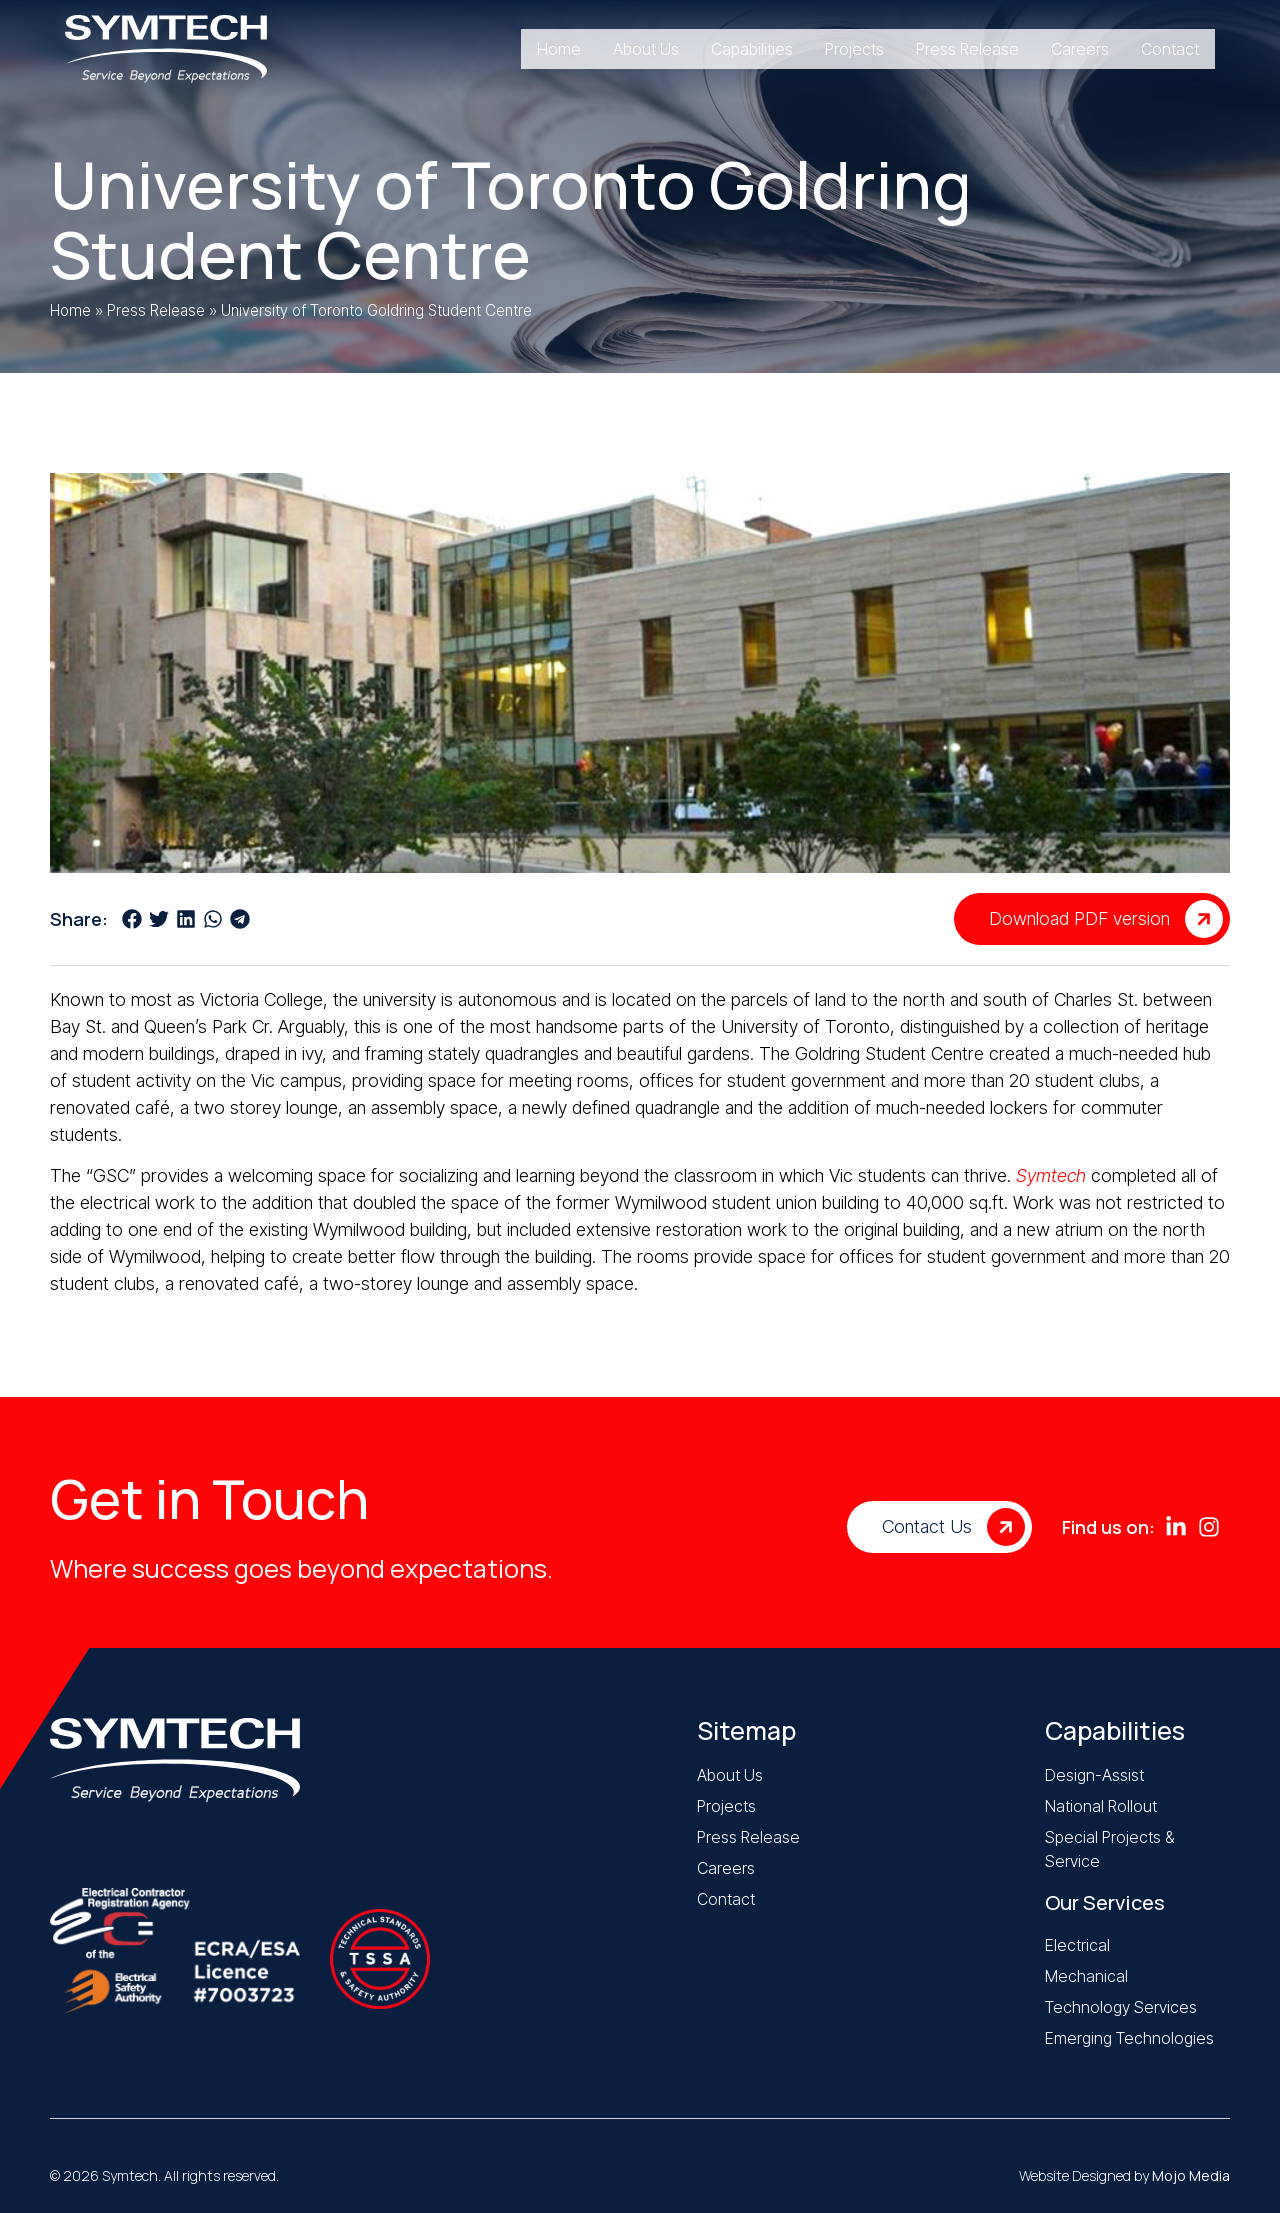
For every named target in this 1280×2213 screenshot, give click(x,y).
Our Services (1105, 1902)
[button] (131, 918)
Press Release (156, 310)
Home (70, 310)
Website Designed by (1124, 2175)
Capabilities (1115, 1730)
